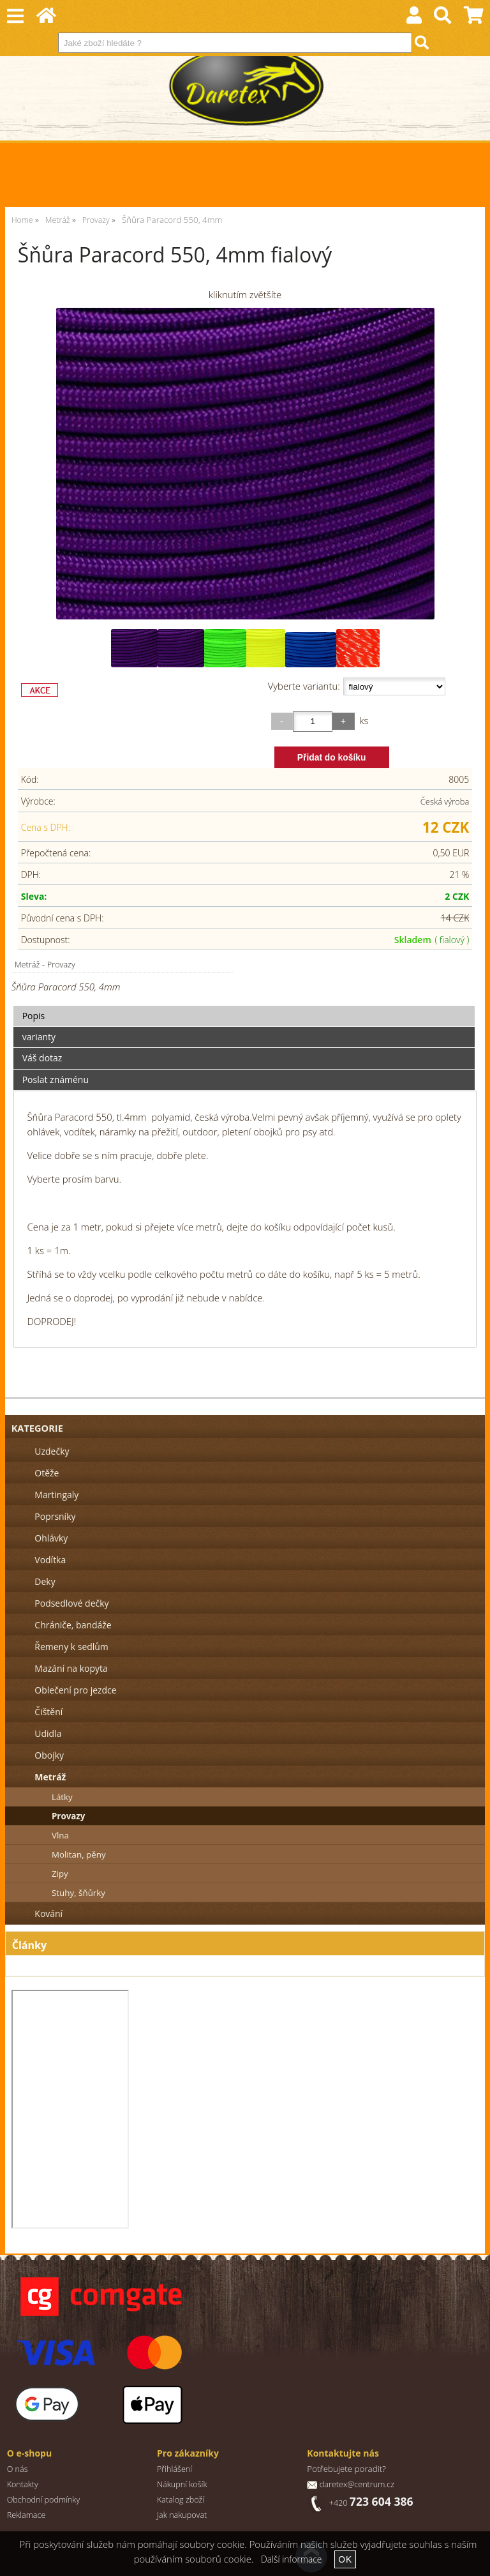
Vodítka (50, 1560)
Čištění (48, 1712)
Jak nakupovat (182, 2515)
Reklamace (26, 2515)
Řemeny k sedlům (71, 1646)
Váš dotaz (42, 1058)
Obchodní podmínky (43, 2499)
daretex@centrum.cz (357, 2484)
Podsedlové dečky (71, 1603)
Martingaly (56, 1495)
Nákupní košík (182, 2484)
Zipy (60, 1873)
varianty (39, 1037)
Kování (48, 1913)
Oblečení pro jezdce (75, 1690)
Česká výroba (445, 801)
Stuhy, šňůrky (78, 1892)
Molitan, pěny (79, 1854)
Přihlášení (174, 2469)
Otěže (46, 1473)
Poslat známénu (55, 1079)
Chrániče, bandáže (72, 1625)
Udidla (47, 1733)
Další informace (291, 2559)
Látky (62, 1797)
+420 (371, 2502)
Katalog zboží (180, 2499)
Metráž (27, 964)
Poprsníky (54, 1516)
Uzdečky (51, 1451)
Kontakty (22, 2484)
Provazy (61, 964)
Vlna (60, 1835)
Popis (33, 1016)
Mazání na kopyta (70, 1668)
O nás (17, 2469)
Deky (44, 1581)
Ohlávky (51, 1538)
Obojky (49, 1755)
